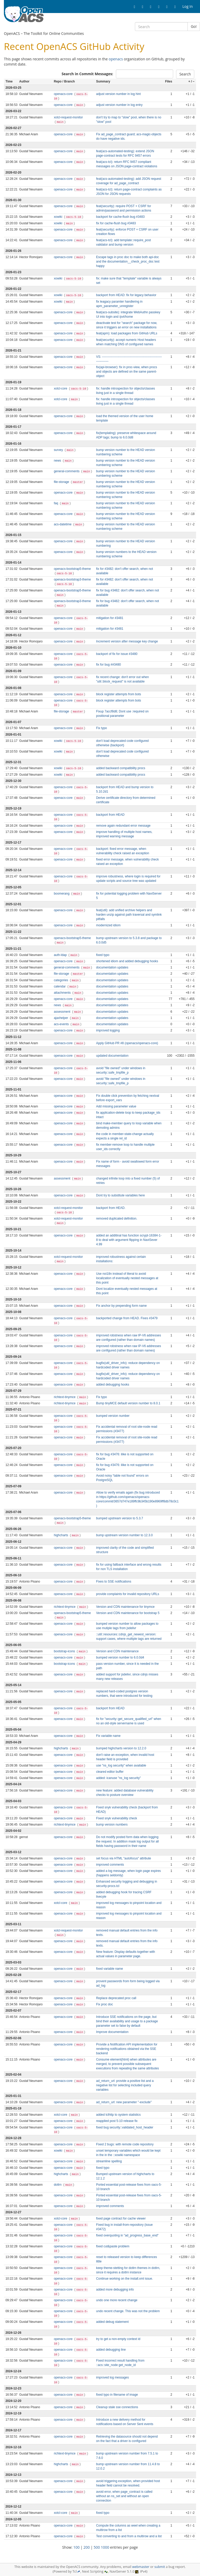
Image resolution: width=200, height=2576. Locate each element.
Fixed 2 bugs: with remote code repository (125, 2144)
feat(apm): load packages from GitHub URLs (126, 333)
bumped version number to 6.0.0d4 (120, 1657)
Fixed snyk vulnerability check (116, 1818)
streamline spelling (109, 2161)
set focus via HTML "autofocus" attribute (123, 1858)
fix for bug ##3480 (108, 664)
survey (59, 450)
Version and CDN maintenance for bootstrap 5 (127, 1613)
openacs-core (63, 94)
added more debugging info (115, 2289)
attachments (63, 992)
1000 (105, 2547)
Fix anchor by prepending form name (121, 1306)
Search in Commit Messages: (87, 73)
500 (97, 2547)
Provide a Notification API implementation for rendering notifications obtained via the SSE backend (126, 2049)
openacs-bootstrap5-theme (72, 569)
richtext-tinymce (65, 1397)
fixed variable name (109, 1969)
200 (87, 2547)
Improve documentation (112, 2032)
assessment (62, 1011)
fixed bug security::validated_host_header (124, 2127)
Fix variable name (108, 1736)
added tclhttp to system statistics (118, 2114)
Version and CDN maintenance (117, 1651)
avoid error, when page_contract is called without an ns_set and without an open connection (124, 2496)
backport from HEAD (110, 815)
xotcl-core (61, 388)
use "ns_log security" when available (121, 1765)
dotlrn (58, 2184)
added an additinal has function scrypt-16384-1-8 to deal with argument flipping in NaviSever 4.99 (128, 1240)
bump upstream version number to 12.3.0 (124, 1535)
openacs (116, 58)
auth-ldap (61, 955)
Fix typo (101, 728)
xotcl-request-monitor (68, 117)
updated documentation (112, 1055)
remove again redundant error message (123, 825)
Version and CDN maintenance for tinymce (125, 1607)
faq (56, 503)
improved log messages (112, 2377)
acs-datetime (63, 524)
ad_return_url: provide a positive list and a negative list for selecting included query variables (125, 2085)
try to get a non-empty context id (118, 2339)
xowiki (58, 217)
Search (185, 74)
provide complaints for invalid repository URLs (127, 1594)
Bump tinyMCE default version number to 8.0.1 (128, 1403)
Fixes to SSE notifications (113, 1581)
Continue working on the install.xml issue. (124, 2278)
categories (61, 980)
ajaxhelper (61, 1018)
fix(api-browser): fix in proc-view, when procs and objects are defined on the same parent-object (126, 371)
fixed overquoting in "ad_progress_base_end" (127, 2235)
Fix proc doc (104, 2004)
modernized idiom (108, 925)
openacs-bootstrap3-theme (72, 579)
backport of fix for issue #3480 (117, 654)
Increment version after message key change (127, 641)
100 (76, 2547)
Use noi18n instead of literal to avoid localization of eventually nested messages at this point (127, 1278)
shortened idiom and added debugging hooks (127, 961)
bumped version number (112, 1416)
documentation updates (112, 967)
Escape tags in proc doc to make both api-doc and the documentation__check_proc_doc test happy (127, 261)
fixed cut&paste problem (112, 2246)
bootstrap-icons (65, 1651)
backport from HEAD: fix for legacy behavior (126, 295)
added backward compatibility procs (120, 768)
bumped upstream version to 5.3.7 (119, 1518)
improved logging (108, 1030)
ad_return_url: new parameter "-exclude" (124, 2102)
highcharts (61, 1535)
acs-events (62, 1024)
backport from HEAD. (110, 1208)
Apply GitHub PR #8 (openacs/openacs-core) (127, 1043)
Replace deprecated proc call (116, 1998)
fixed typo (102, 955)
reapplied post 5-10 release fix (117, 2121)
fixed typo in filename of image (117, 2394)
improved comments (110, 1864)
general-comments (67, 471)
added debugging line (111, 2349)
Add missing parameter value (116, 1106)
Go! (194, 26)
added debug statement (112, 2322)
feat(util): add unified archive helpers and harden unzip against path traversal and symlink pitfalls (129, 914)
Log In (188, 6)
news (58, 460)
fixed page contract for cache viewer (121, 2218)
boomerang (62, 893)
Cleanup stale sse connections (117, 2407)
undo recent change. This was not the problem (128, 2311)
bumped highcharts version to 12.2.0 (121, 1748)
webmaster (140, 2567)
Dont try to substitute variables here (120, 1195)
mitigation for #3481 (109, 618)
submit (159, 2567)
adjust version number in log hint (118, 94)
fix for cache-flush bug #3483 (116, 223)
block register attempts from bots (118, 694)
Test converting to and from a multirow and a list (129, 2536)
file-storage (62, 482)
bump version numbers (112, 1824)
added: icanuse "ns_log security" (118, 1778)
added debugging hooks (112, 1384)
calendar (60, 986)
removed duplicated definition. (116, 1218)
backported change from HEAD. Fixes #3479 (127, 1318)
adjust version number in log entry (119, 105)
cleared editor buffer (110, 1772)
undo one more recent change (117, 2300)
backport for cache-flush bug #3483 (120, 217)
